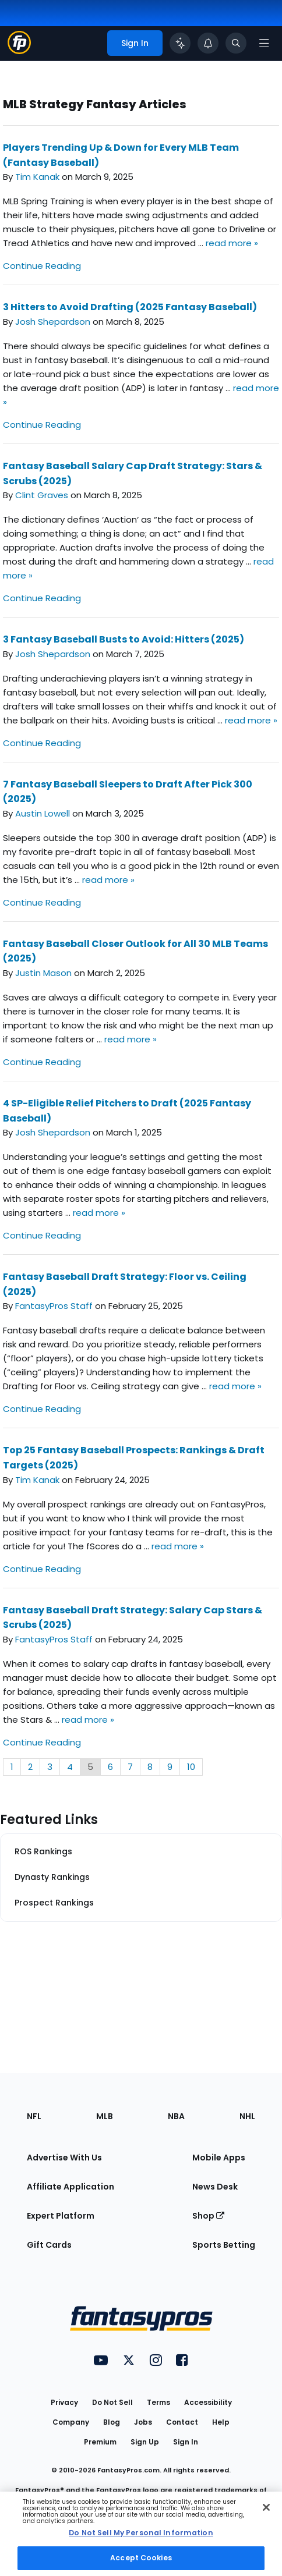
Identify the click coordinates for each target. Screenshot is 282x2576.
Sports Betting (223, 2245)
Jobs (143, 2422)
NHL (247, 2116)
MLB (104, 2116)
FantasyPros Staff (54, 1306)
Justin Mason (43, 973)
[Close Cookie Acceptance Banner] (266, 2507)
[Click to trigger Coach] (180, 43)
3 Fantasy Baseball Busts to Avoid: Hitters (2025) (123, 639)
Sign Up (145, 2442)
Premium (100, 2442)
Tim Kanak (37, 177)
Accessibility (208, 2402)
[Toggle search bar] (235, 43)
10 (191, 1767)
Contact (182, 2422)
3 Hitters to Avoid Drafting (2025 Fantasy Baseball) (130, 307)
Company (70, 2422)
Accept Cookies (141, 2558)
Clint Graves (41, 495)
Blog (111, 2422)
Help (221, 2422)
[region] (141, 2534)
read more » (232, 243)
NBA (176, 2116)
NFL (34, 2116)
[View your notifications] (208, 43)
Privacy (64, 2402)
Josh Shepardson (52, 321)
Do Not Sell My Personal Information (141, 2533)
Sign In (185, 2442)
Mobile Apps (218, 2157)
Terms (158, 2402)
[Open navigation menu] (263, 43)
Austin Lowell (42, 813)
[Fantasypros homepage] (19, 51)
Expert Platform (60, 2216)
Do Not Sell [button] (112, 2402)
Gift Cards (49, 2245)
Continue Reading (42, 266)
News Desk (215, 2186)
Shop (208, 2216)
